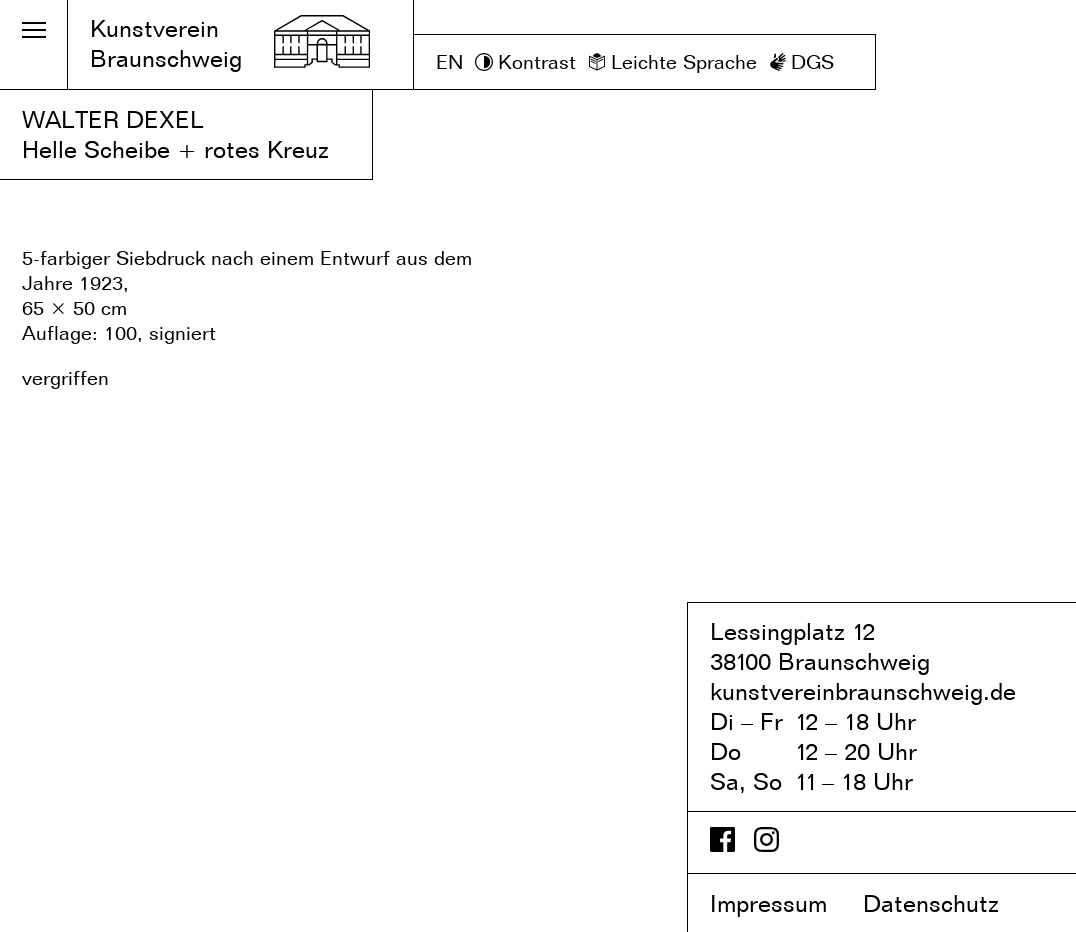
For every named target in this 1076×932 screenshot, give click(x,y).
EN (449, 62)
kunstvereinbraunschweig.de (863, 691)
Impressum (783, 903)
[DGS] (802, 62)
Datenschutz (948, 903)
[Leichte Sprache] (672, 62)
